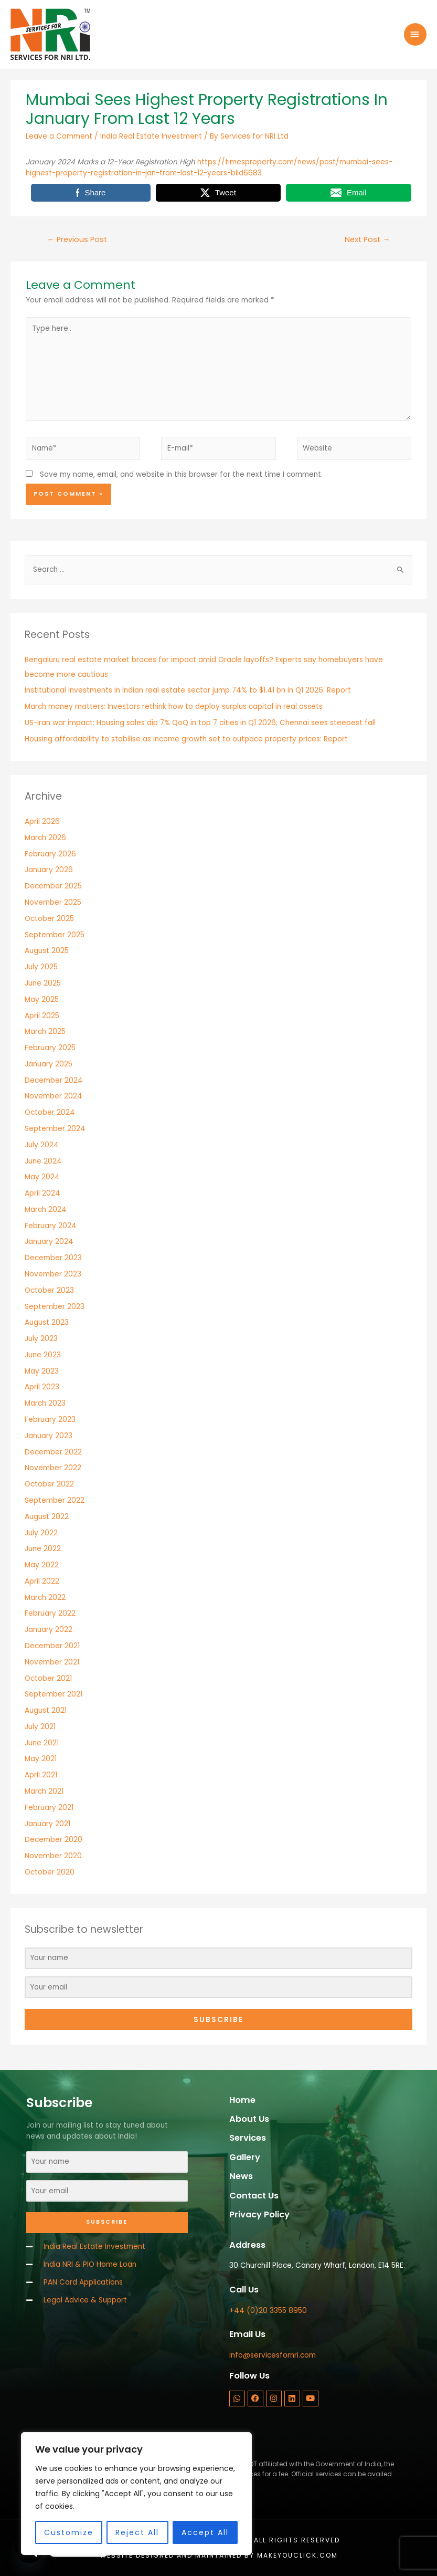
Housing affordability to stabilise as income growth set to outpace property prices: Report (186, 739)
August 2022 (47, 1517)
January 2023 (48, 1436)
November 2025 (53, 902)
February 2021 (49, 1808)
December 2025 (53, 886)
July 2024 (42, 1145)
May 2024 (42, 1177)
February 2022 (50, 1613)
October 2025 (49, 919)
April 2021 (41, 1775)
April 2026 (42, 821)
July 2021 (40, 1727)
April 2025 (42, 1016)
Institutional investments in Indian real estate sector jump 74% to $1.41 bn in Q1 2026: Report (188, 690)
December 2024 (54, 1080)
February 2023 (50, 1420)
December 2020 (53, 1840)
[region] (136, 2493)
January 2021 (47, 1824)
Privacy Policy (259, 2214)
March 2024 (46, 1209)
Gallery (244, 2157)
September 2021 (53, 1694)
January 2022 (48, 1630)
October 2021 (48, 1678)
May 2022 (42, 1565)
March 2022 (45, 1598)
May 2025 (42, 999)
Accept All (205, 2532)
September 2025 (54, 935)
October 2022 (49, 1484)
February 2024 (51, 1226)
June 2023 (43, 1355)
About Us (249, 2119)
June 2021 (42, 1743)
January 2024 (49, 1242)
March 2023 (45, 1403)
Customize (68, 2532)
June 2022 (43, 1549)
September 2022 (54, 1500)
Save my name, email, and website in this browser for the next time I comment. (181, 474)
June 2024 (43, 1161)
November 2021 (52, 1662)
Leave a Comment (59, 136)
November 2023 (53, 1274)
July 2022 (41, 1533)
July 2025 (41, 967)
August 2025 (47, 951)
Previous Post (77, 239)
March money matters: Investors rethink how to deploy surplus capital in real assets (174, 706)
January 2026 (49, 870)
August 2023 (47, 1322)
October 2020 (49, 1872)
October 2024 (50, 1112)
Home (242, 2100)
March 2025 (45, 1031)
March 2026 (45, 838)
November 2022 (53, 1468)
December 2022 (53, 1452)
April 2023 (42, 1387)
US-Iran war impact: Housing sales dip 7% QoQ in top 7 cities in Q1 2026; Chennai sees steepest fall (200, 723)
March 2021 (44, 1791)
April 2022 (42, 1581)
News (241, 2176)
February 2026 (50, 854)
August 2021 (46, 1710)
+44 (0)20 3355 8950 (268, 2311)
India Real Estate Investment (151, 136)
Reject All (137, 2532)
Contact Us (254, 2196)
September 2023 (54, 1307)
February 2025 (50, 1048)
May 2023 (42, 1371)
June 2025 (43, 983)
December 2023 (53, 1258)
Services (247, 2138)
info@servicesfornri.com (272, 2355)
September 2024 (55, 1129)
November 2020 (53, 1856)
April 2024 (42, 1193)
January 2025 (48, 1064)
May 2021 (41, 1759)
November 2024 (53, 1096)
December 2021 (52, 1646)
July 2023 (41, 1339)
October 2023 (49, 1290)
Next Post (367, 239)
